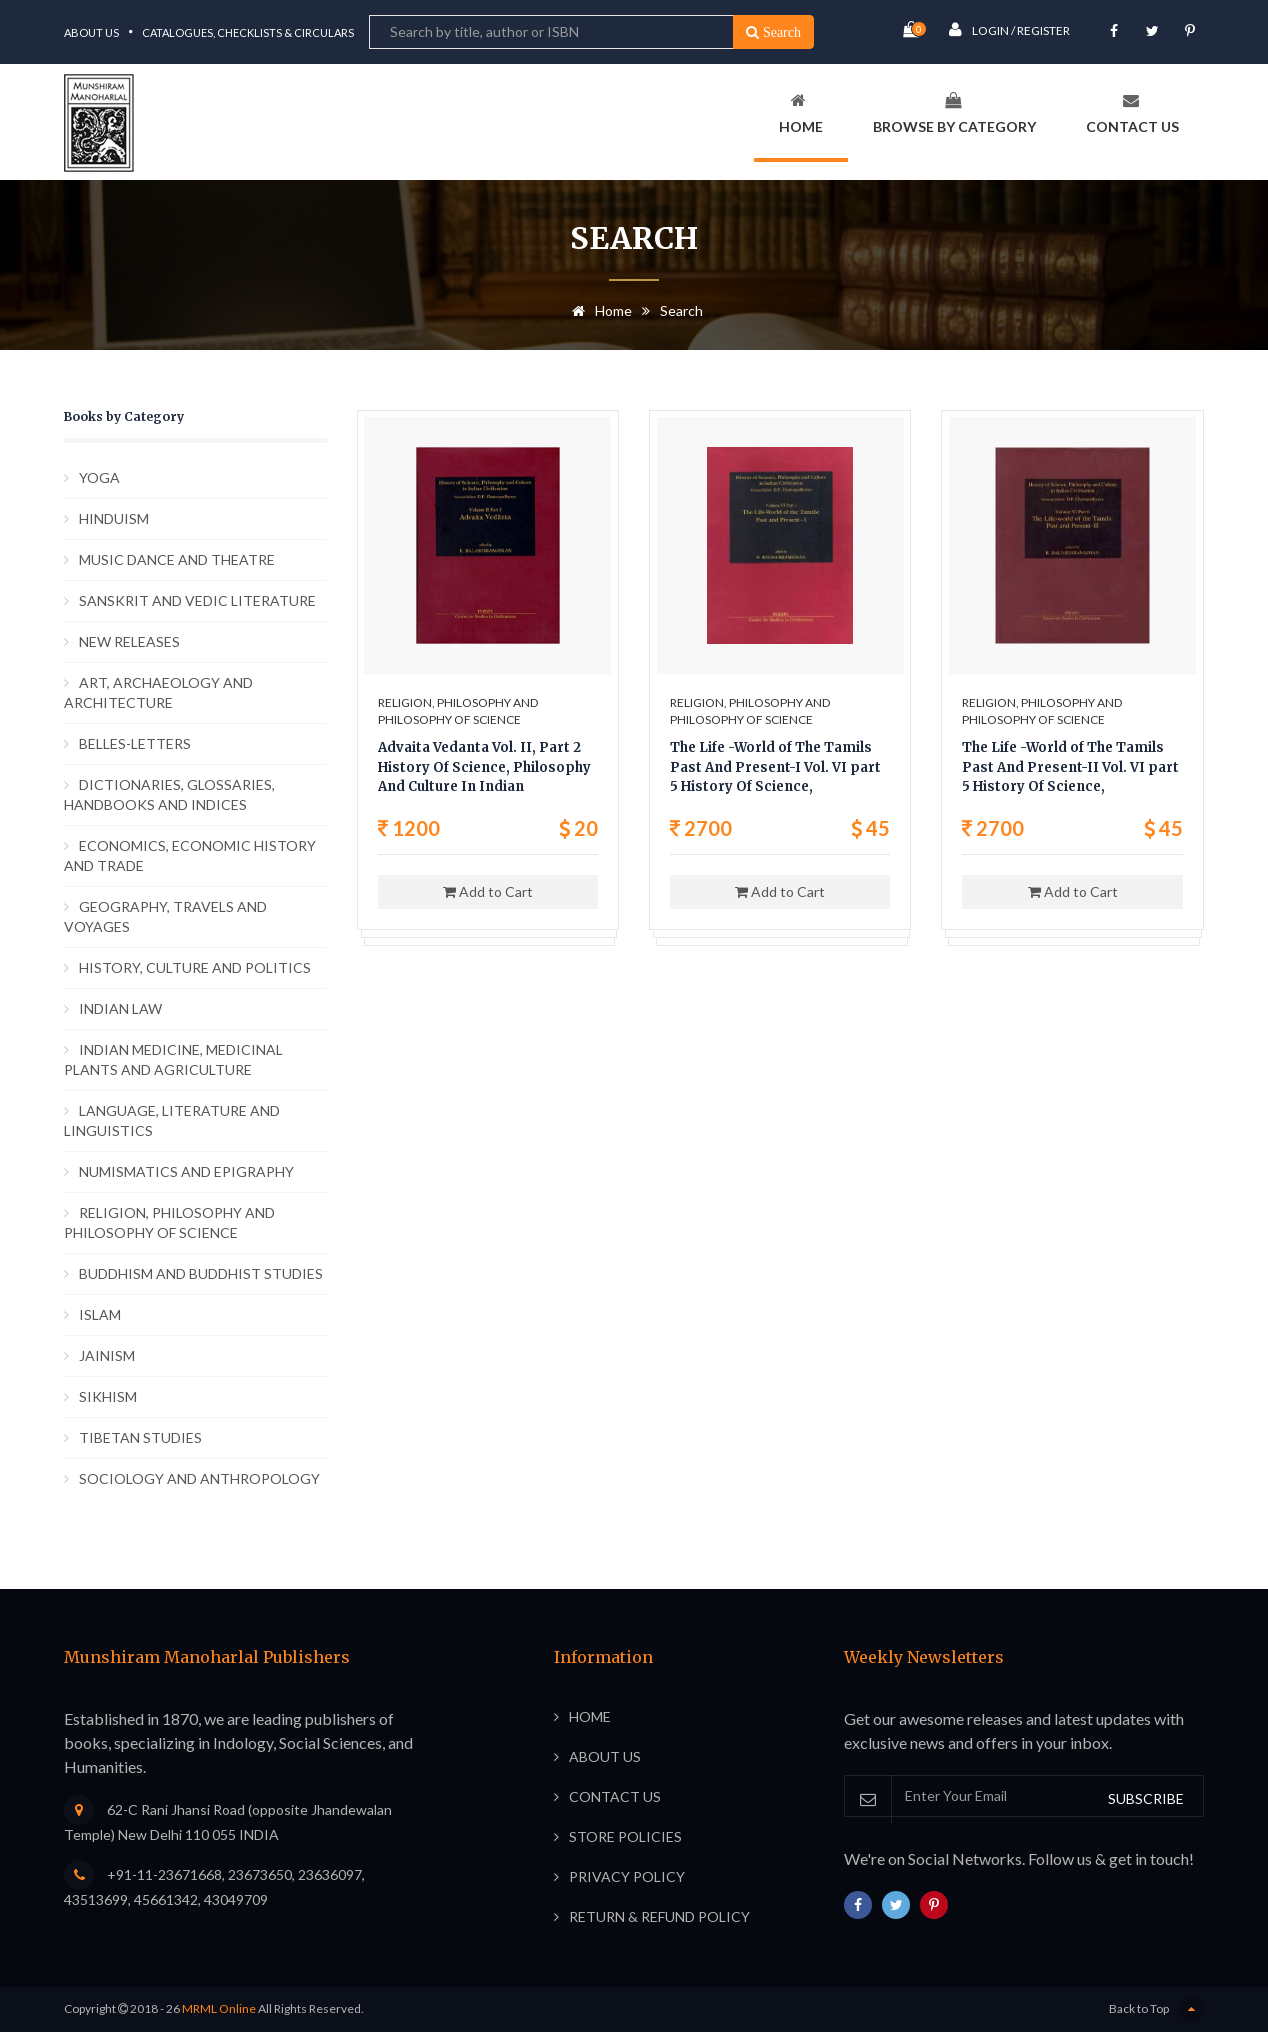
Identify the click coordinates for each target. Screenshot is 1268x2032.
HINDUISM (114, 518)
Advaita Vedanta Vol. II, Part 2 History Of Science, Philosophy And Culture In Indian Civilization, (484, 768)
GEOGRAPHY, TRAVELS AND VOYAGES (165, 916)
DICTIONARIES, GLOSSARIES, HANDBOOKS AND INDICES (169, 794)
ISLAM (100, 1314)
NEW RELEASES (129, 641)
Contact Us (1132, 113)
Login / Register (1009, 29)
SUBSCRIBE (1146, 1798)
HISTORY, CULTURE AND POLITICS (195, 967)
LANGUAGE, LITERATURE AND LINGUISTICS (172, 1120)
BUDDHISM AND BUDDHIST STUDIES (201, 1273)
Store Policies (625, 1836)
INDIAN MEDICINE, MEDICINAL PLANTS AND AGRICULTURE (173, 1059)
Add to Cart (488, 891)
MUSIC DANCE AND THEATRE (177, 559)
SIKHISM (108, 1396)
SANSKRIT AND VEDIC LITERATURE (197, 600)
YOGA (99, 477)
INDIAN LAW (120, 1008)
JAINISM (107, 1355)
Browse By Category (954, 113)
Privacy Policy (627, 1876)
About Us (91, 32)
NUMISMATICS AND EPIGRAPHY (186, 1171)
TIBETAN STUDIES (140, 1437)
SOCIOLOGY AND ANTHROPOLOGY (199, 1478)
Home (801, 113)
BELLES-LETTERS (135, 743)
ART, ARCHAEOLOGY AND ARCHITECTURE (158, 692)
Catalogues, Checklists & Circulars (248, 32)
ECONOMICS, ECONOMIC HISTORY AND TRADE (190, 855)
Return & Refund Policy (659, 1916)
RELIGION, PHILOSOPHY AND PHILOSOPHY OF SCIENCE (169, 1222)
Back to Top (1156, 2009)
